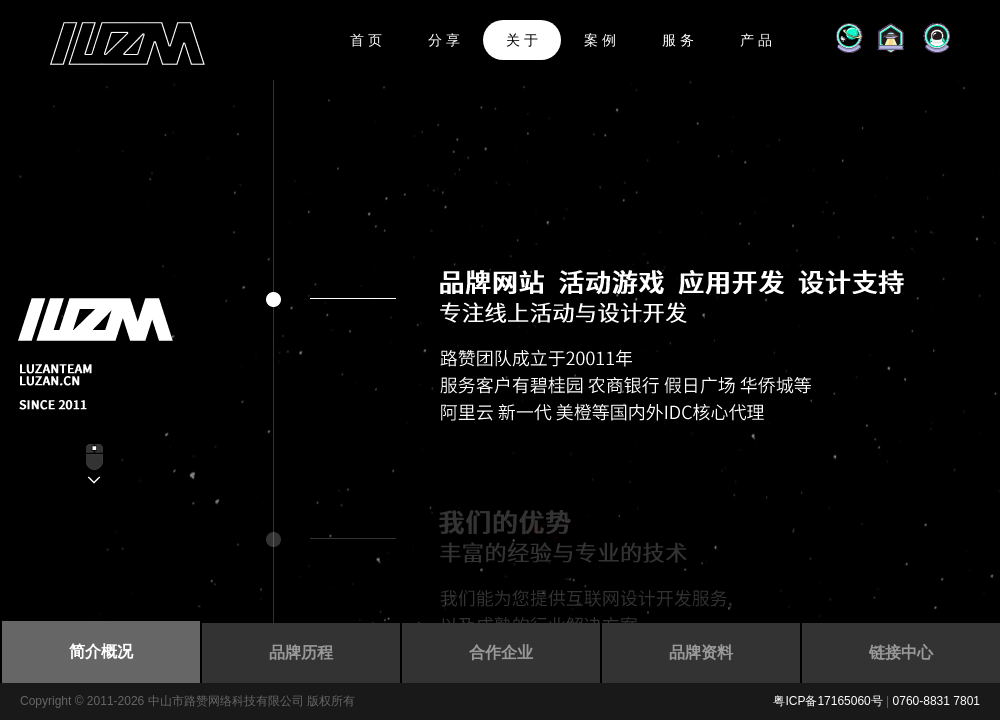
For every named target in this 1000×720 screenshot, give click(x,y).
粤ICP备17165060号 (827, 701)
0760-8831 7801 (936, 701)
